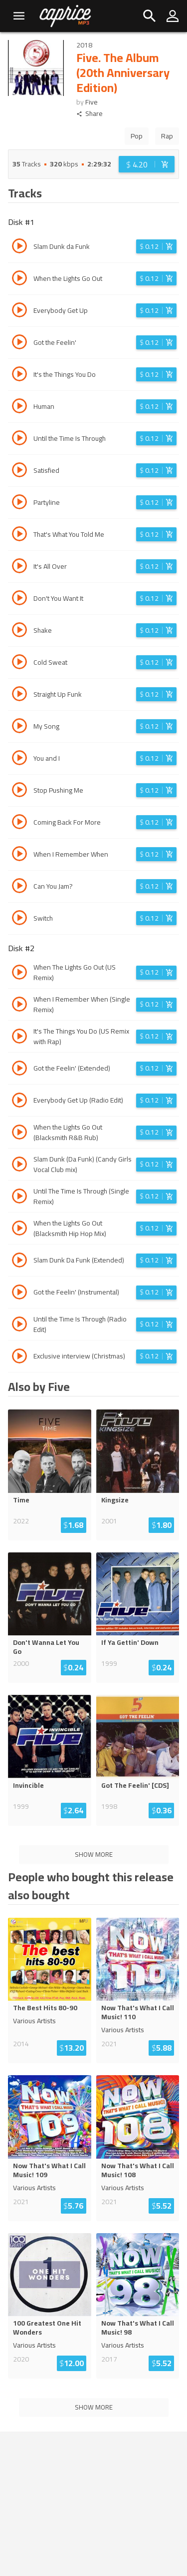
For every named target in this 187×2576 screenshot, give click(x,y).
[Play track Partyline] (19, 503)
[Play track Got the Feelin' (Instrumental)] (19, 1293)
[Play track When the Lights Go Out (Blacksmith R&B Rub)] (19, 1134)
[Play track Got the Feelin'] (19, 343)
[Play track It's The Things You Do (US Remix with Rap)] (19, 1038)
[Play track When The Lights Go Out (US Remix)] (19, 974)
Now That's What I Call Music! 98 (137, 2328)
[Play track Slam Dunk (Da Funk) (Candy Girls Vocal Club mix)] (19, 1166)
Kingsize (115, 1499)
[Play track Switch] (19, 919)
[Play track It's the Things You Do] (19, 375)
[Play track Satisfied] (19, 471)
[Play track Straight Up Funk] (19, 695)
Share (89, 113)
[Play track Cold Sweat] (19, 663)
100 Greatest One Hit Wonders (47, 2328)
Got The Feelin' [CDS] (135, 1785)
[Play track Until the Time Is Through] (19, 439)
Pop (137, 135)
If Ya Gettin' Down (130, 1642)
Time (21, 1499)
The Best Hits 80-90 (45, 2007)
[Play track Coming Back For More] (19, 823)
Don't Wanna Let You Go (46, 1647)
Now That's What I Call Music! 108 (137, 2170)
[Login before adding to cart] (147, 164)
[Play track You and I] (19, 759)
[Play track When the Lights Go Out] (19, 279)
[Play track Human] (19, 407)
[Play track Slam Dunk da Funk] (19, 247)
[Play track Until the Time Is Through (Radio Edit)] (19, 1325)
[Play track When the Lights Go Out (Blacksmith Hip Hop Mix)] (19, 1230)
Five (91, 101)
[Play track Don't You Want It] (19, 599)
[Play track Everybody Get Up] (19, 311)
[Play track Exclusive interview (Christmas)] (19, 1357)
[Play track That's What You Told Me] (19, 535)
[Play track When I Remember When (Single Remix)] (19, 1006)
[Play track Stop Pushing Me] (19, 791)
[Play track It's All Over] (19, 567)
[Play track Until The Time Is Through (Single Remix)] (19, 1198)
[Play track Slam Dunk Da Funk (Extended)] (19, 1262)
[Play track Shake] (19, 631)
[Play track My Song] (19, 727)
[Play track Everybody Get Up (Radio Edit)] (19, 1102)
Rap (167, 135)
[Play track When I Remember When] (19, 855)
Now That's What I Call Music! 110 (137, 2012)
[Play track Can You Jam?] (19, 887)
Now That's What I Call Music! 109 (49, 2170)
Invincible (28, 1785)
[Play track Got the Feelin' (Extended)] (19, 1070)
